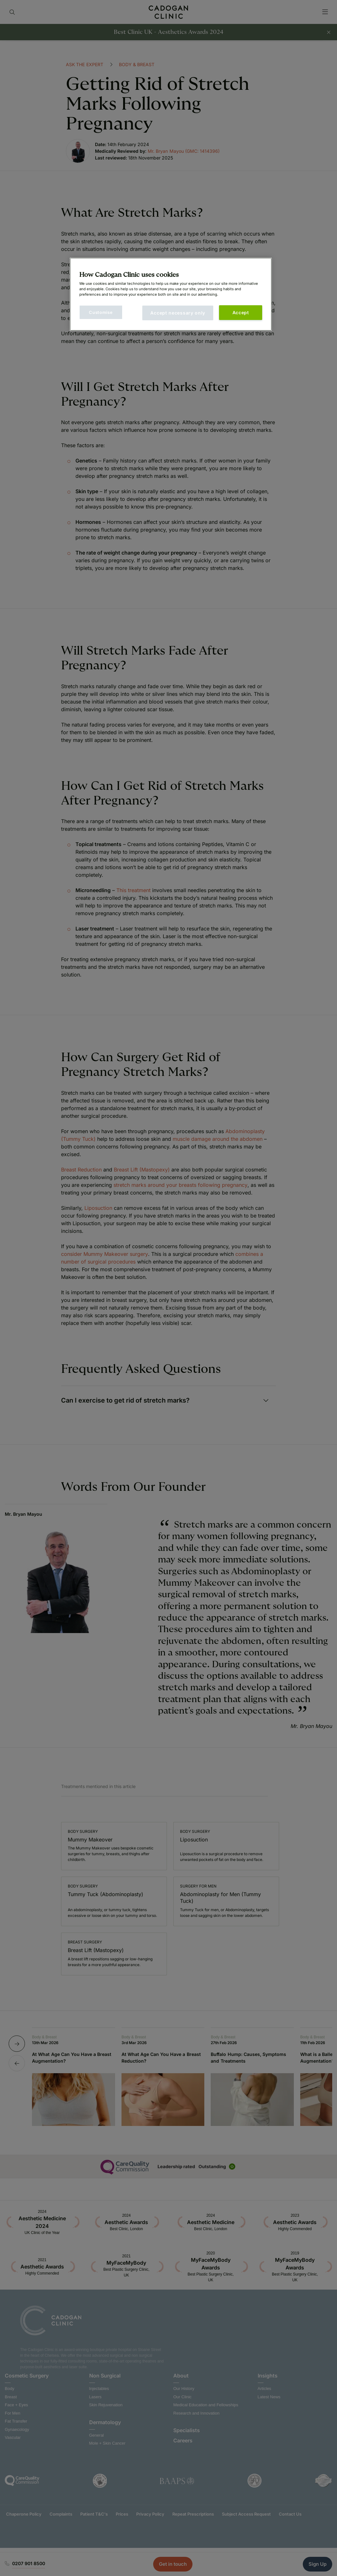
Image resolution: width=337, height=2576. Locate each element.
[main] (171, 294)
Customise (101, 312)
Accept (240, 312)
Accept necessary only (177, 312)
